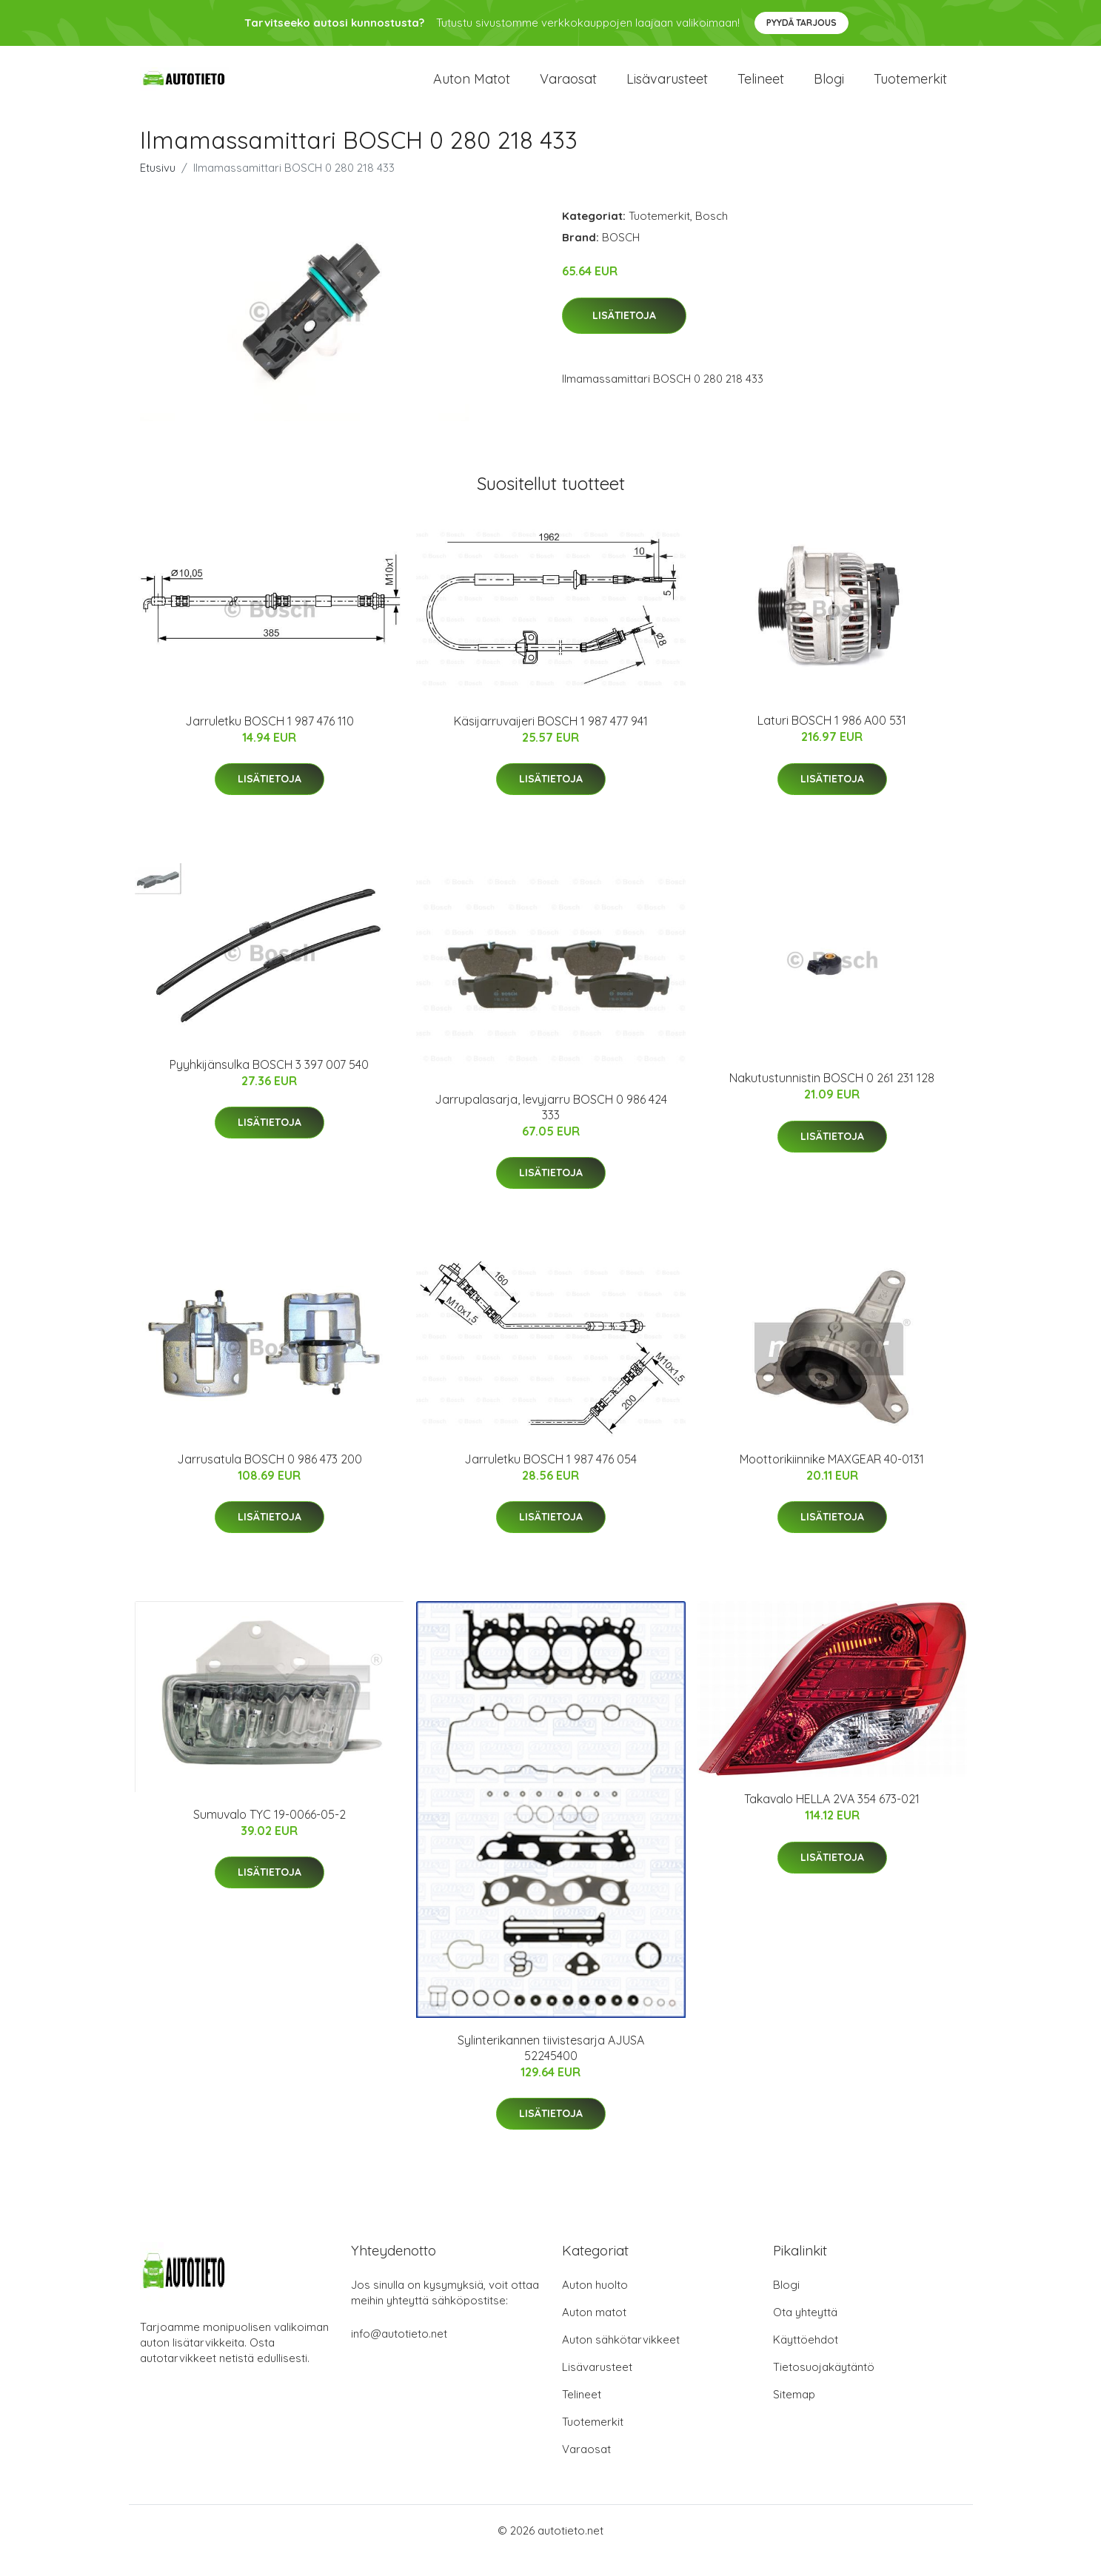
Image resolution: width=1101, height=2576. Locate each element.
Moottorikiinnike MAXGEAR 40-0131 (832, 1479)
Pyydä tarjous (801, 22)
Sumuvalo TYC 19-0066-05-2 (269, 1834)
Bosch (711, 236)
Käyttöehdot (805, 2359)
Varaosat (568, 88)
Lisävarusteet (667, 88)
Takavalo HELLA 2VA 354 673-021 (832, 1818)
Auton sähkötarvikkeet (621, 2359)
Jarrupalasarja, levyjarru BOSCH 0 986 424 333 (551, 1126)
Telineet (760, 88)
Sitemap (794, 2414)
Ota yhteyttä (805, 2332)
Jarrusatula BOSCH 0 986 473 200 (269, 1479)
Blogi (829, 88)
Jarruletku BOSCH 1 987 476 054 (550, 1479)
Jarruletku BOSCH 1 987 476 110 (269, 741)
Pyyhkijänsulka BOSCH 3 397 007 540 (269, 1084)
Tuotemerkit (910, 88)
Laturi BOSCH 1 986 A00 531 (831, 740)
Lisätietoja (624, 335)
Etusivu (157, 188)
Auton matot (471, 88)
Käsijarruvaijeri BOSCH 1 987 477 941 (551, 741)
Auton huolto (595, 2305)
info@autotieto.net (399, 2354)
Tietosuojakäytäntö (823, 2387)
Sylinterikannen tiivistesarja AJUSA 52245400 (551, 2068)
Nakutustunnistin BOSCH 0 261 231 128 (831, 1097)
